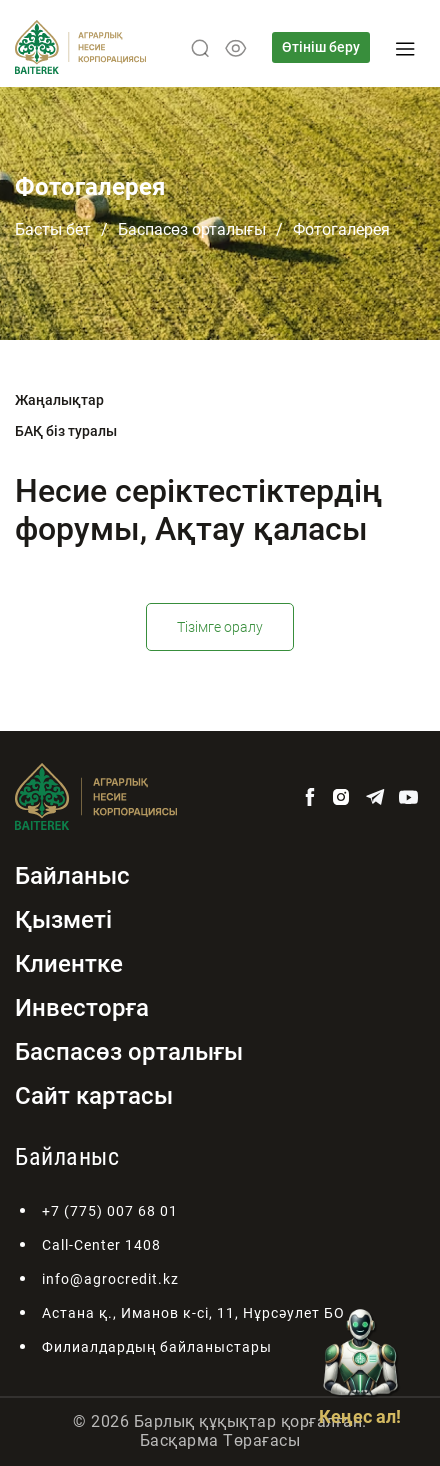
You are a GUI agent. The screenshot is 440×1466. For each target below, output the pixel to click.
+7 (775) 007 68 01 (110, 1211)
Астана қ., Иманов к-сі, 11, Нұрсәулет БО (193, 1313)
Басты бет (53, 229)
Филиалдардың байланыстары (157, 1347)
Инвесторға (82, 1008)
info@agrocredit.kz (110, 1279)
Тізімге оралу (220, 627)
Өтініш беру (321, 47)
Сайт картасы (94, 1096)
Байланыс (72, 876)
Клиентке (69, 964)
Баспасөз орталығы (192, 229)
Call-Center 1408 (101, 1245)
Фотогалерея (341, 229)
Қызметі (63, 920)
